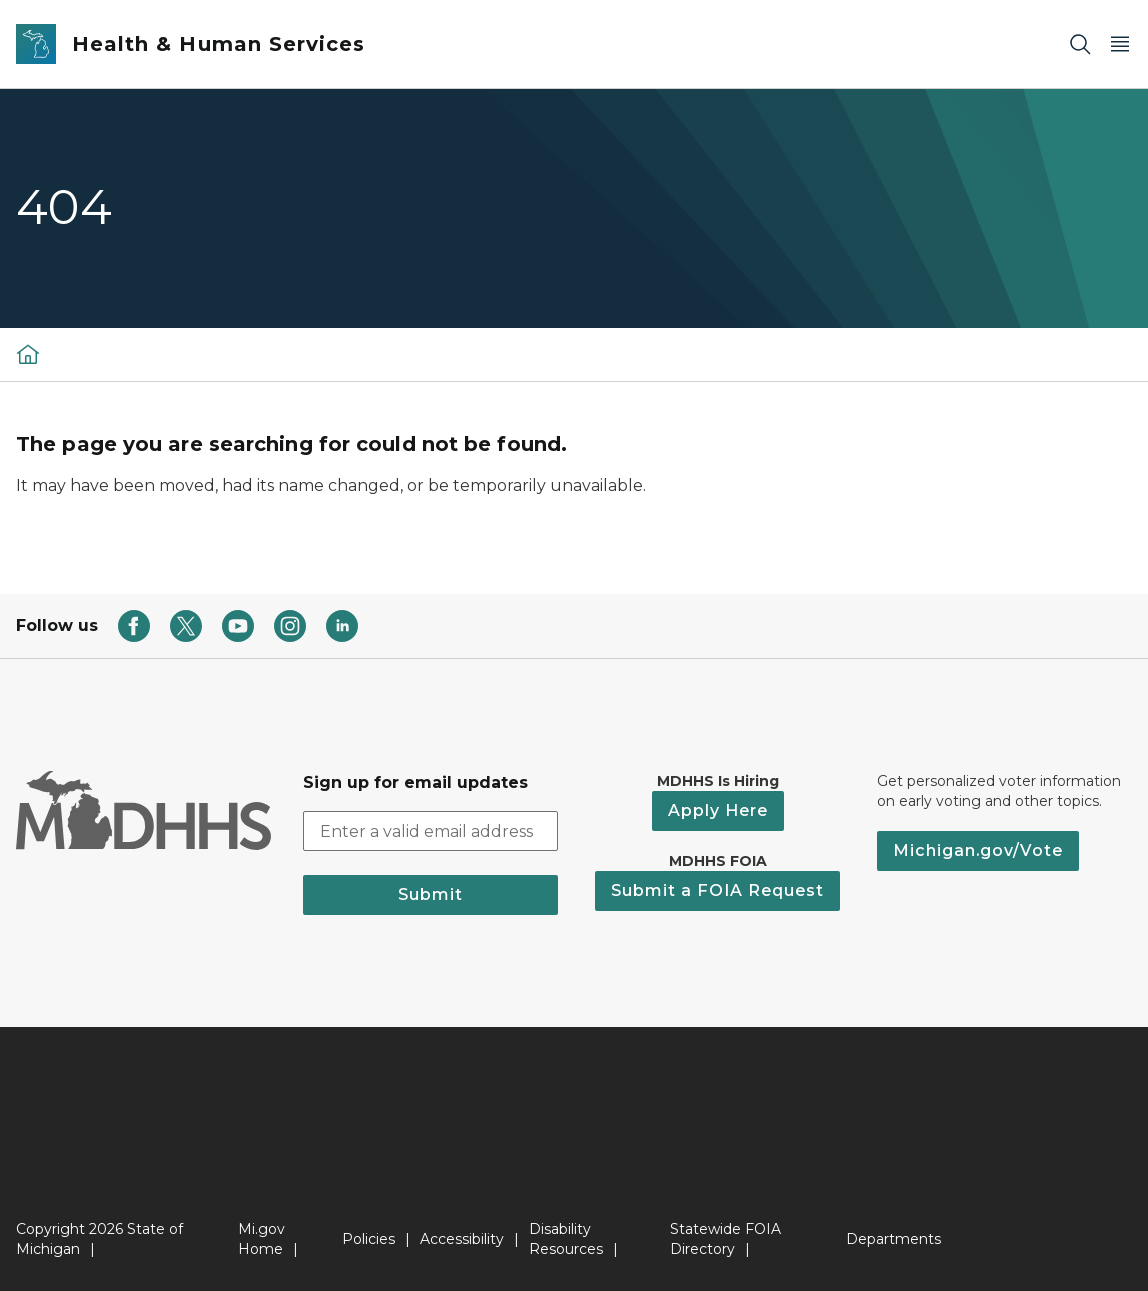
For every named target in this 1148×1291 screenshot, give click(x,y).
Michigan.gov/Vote (978, 850)
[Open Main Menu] (1120, 44)
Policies (368, 1239)
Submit (430, 894)
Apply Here (718, 810)
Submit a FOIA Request (717, 890)
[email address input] (430, 831)
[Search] (1080, 44)
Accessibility (462, 1239)
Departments (893, 1239)
